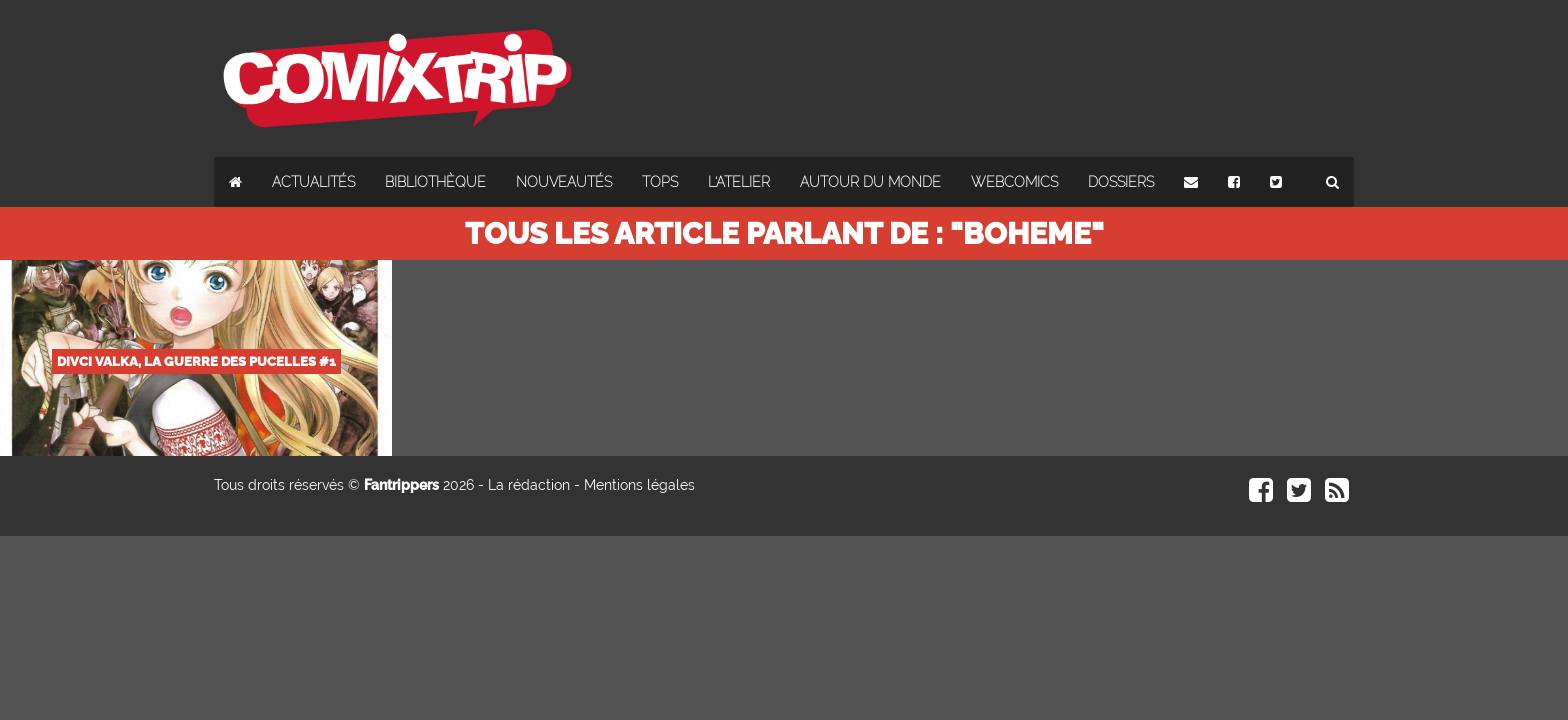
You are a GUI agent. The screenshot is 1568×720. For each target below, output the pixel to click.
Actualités (313, 182)
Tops (660, 182)
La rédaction (529, 485)
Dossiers (1121, 182)
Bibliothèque (435, 182)
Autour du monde (870, 182)
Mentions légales (639, 485)
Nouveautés (564, 182)
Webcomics (1014, 182)
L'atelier (739, 182)
